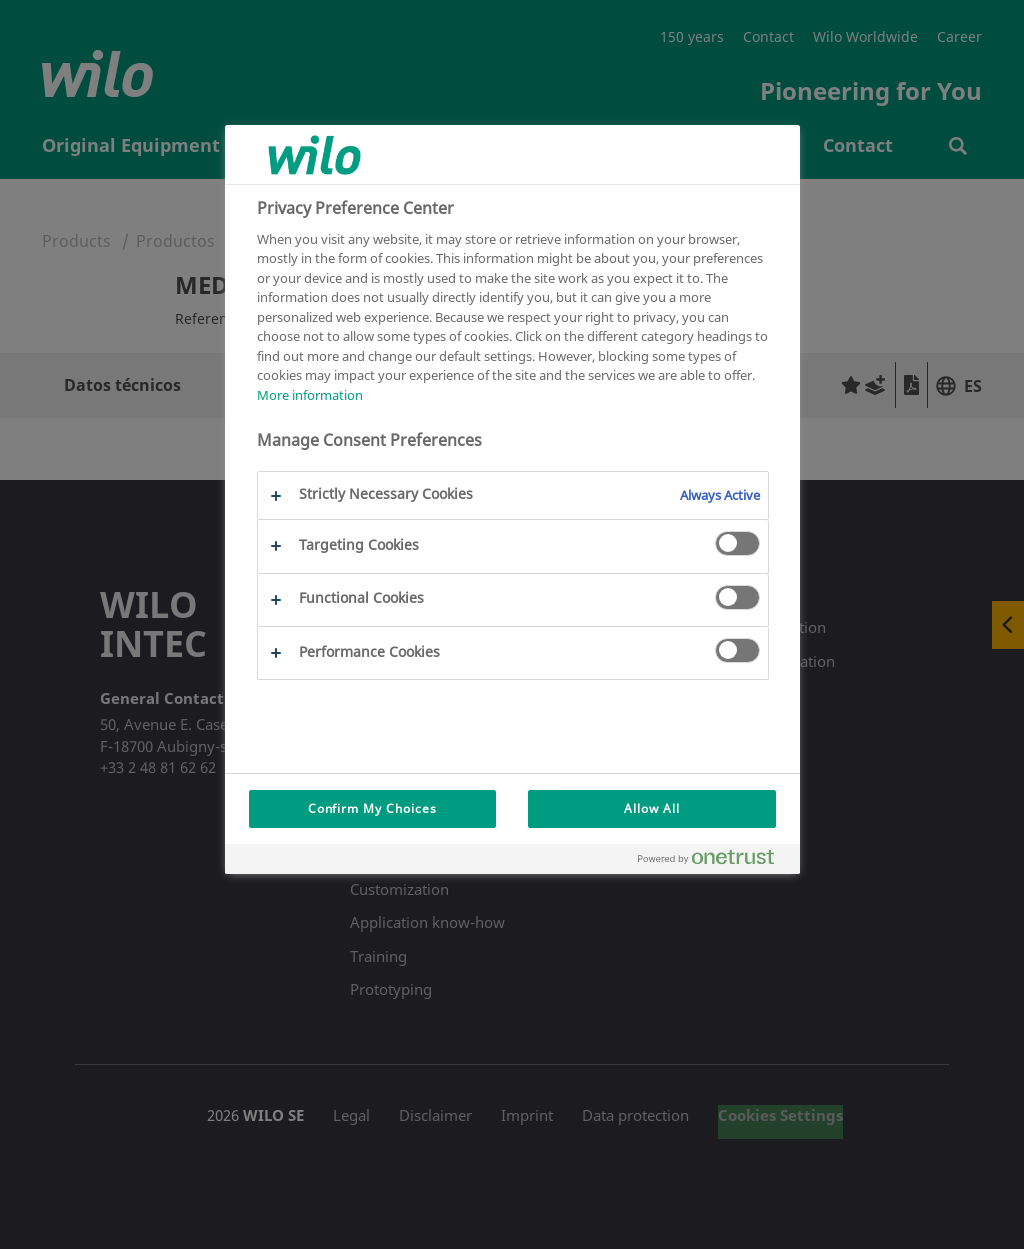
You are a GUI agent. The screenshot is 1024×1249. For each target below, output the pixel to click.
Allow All (652, 808)
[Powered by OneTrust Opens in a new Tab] (714, 861)
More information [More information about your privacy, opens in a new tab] (310, 395)
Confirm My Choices (372, 808)
